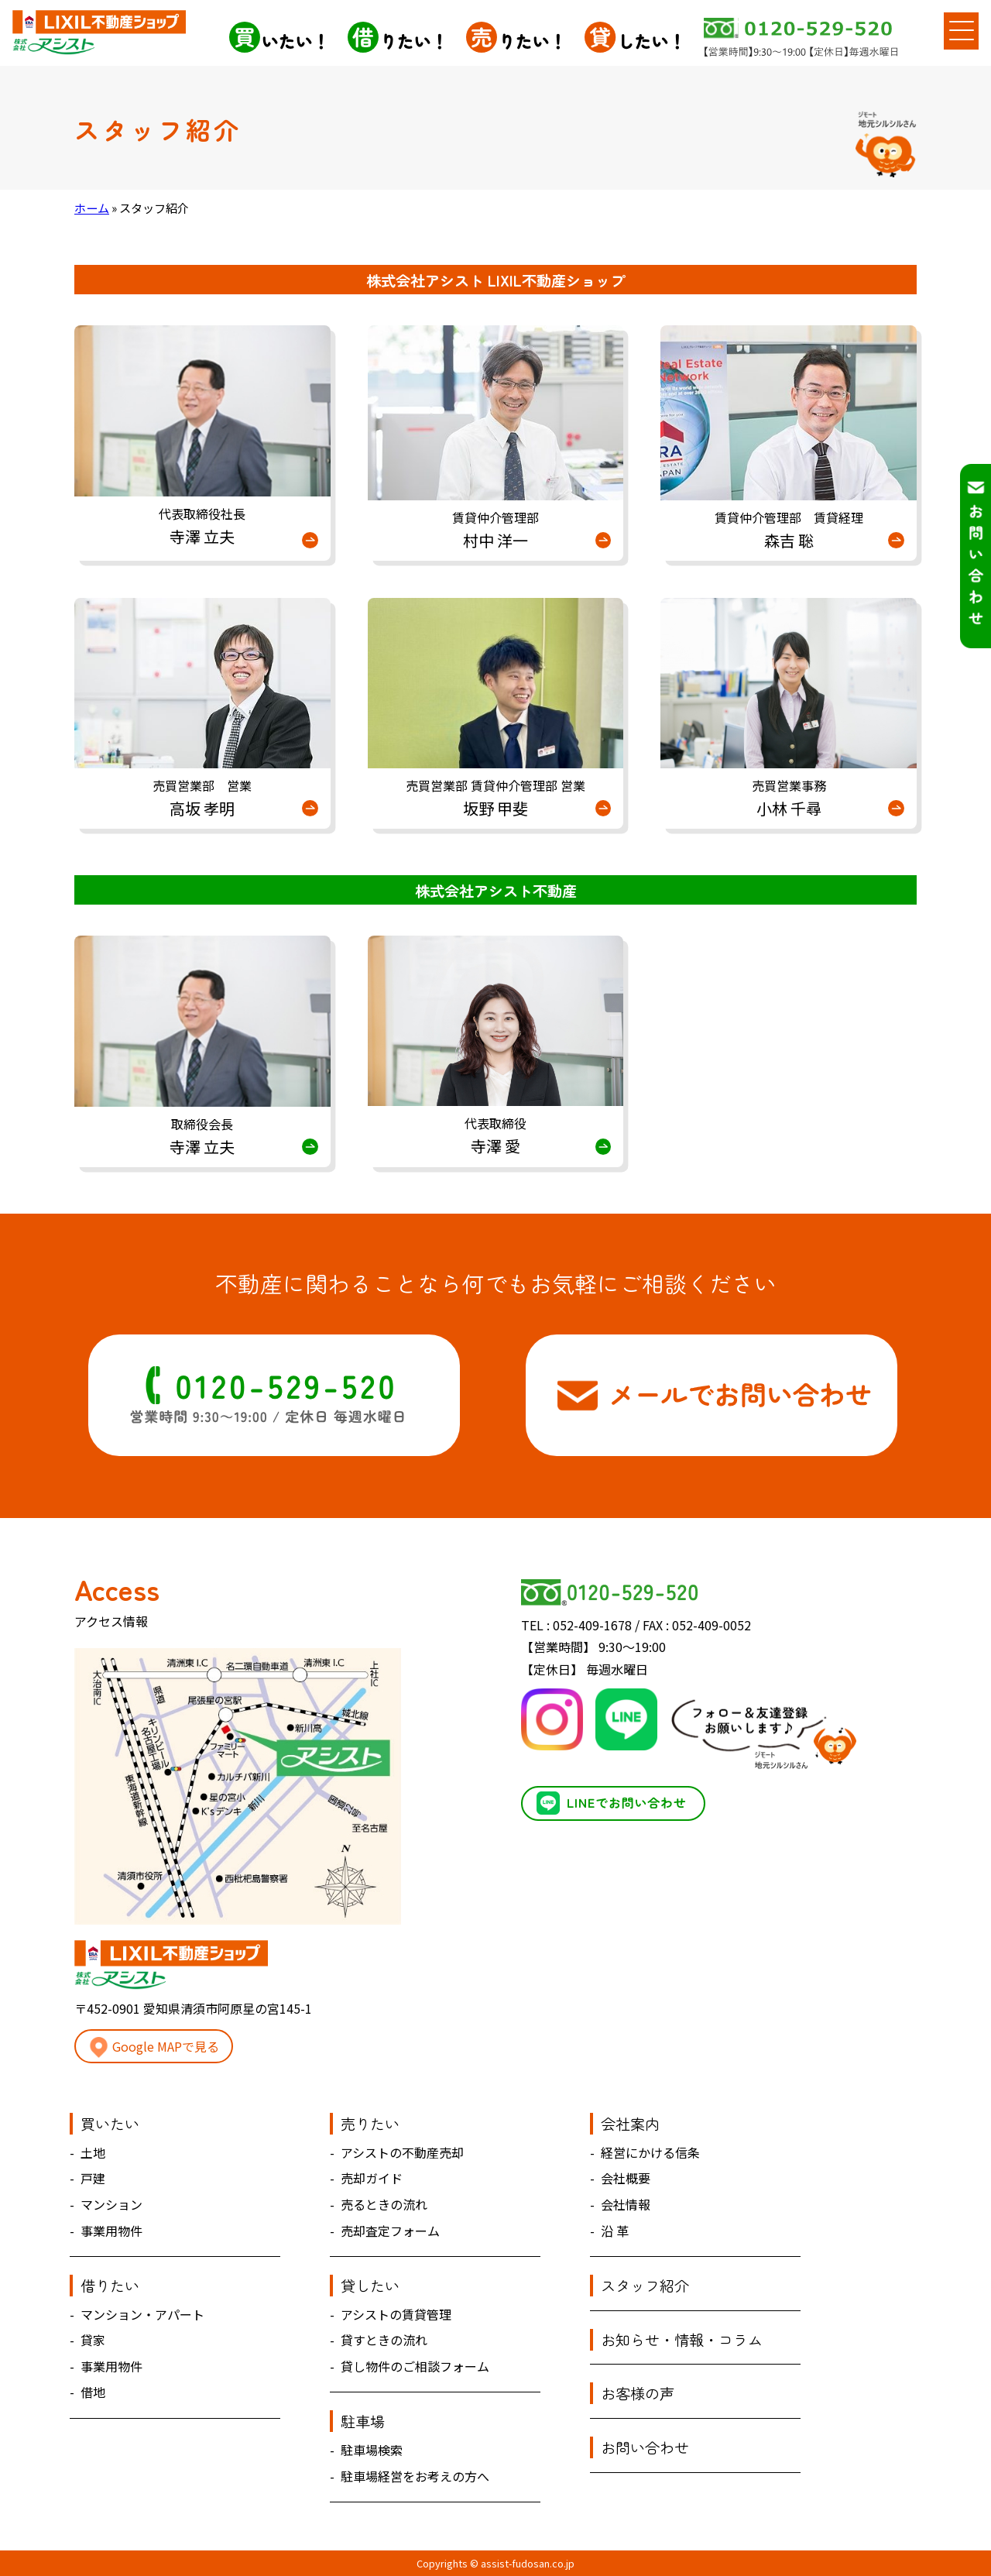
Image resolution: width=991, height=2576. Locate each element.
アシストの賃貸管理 (396, 2314)
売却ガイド (372, 2178)
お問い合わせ (645, 2447)
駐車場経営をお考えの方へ (415, 2476)
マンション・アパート (142, 2314)
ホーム (91, 207)
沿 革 (615, 2230)
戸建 (93, 2178)
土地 (93, 2152)
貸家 (93, 2339)
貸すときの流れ (384, 2339)
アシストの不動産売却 (402, 2152)
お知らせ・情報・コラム (682, 2340)
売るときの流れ (384, 2204)
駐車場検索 (372, 2449)
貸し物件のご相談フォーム (415, 2366)
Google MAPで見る (153, 2047)
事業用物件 (111, 2230)
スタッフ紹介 (645, 2285)
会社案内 (630, 2124)
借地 (93, 2391)
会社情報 (625, 2204)
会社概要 (625, 2178)
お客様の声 (637, 2393)
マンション (111, 2204)
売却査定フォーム (390, 2230)
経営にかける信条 (650, 2152)
